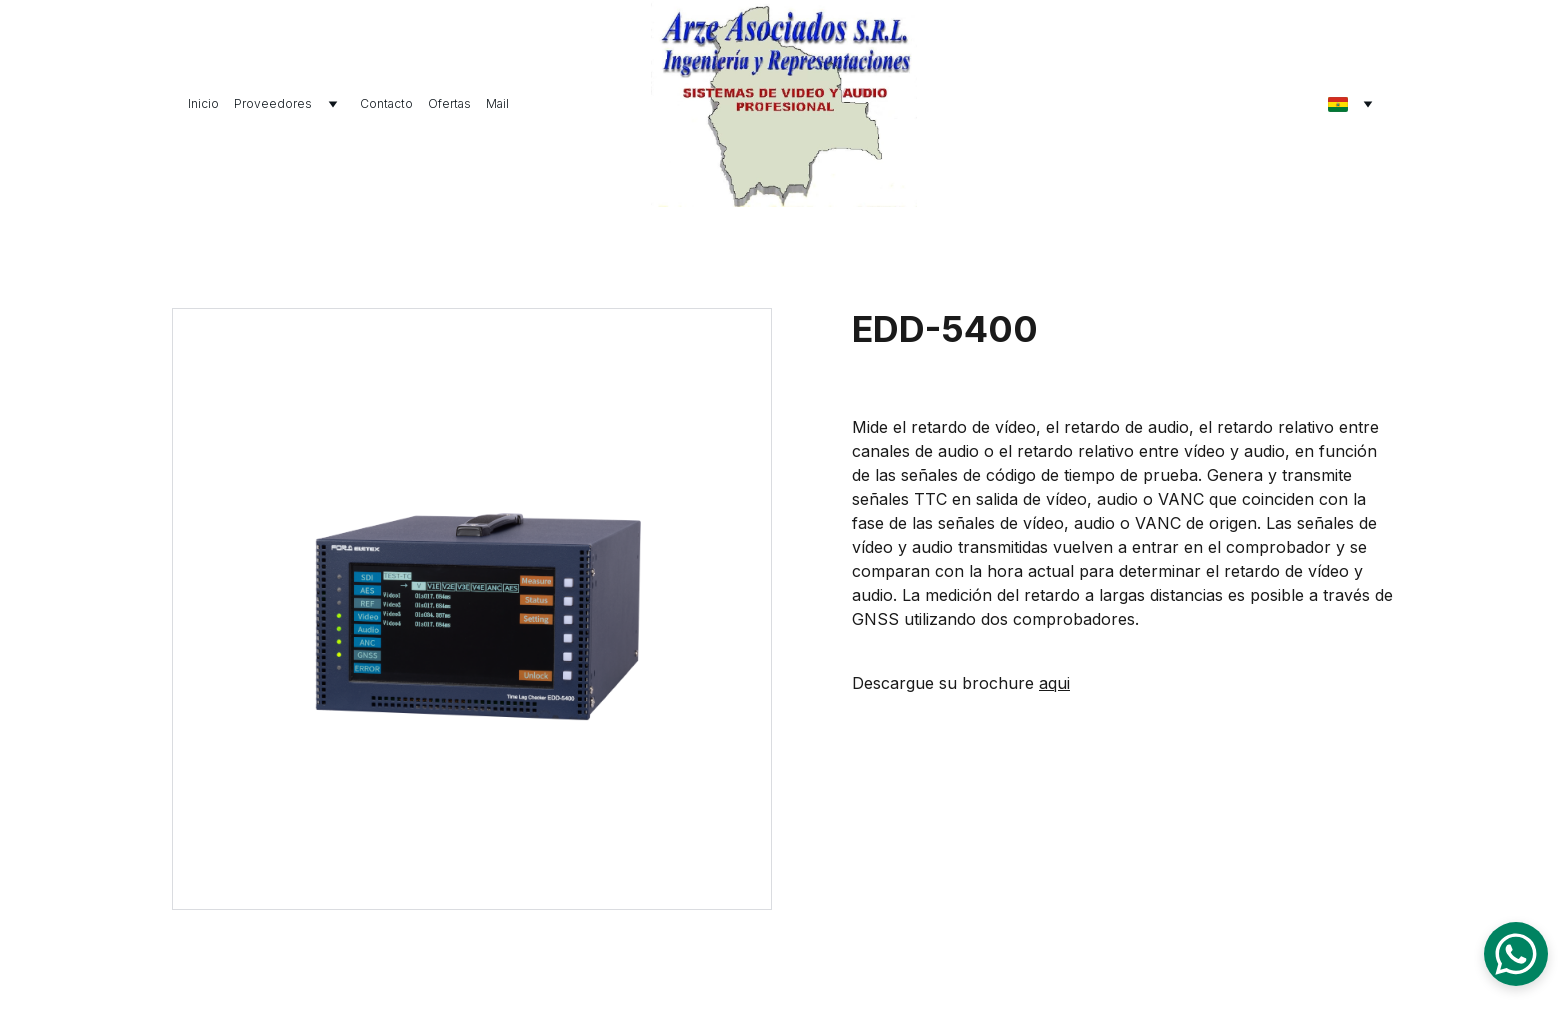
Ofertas (449, 103)
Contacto (386, 103)
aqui (1054, 683)
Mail (497, 103)
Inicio (203, 103)
